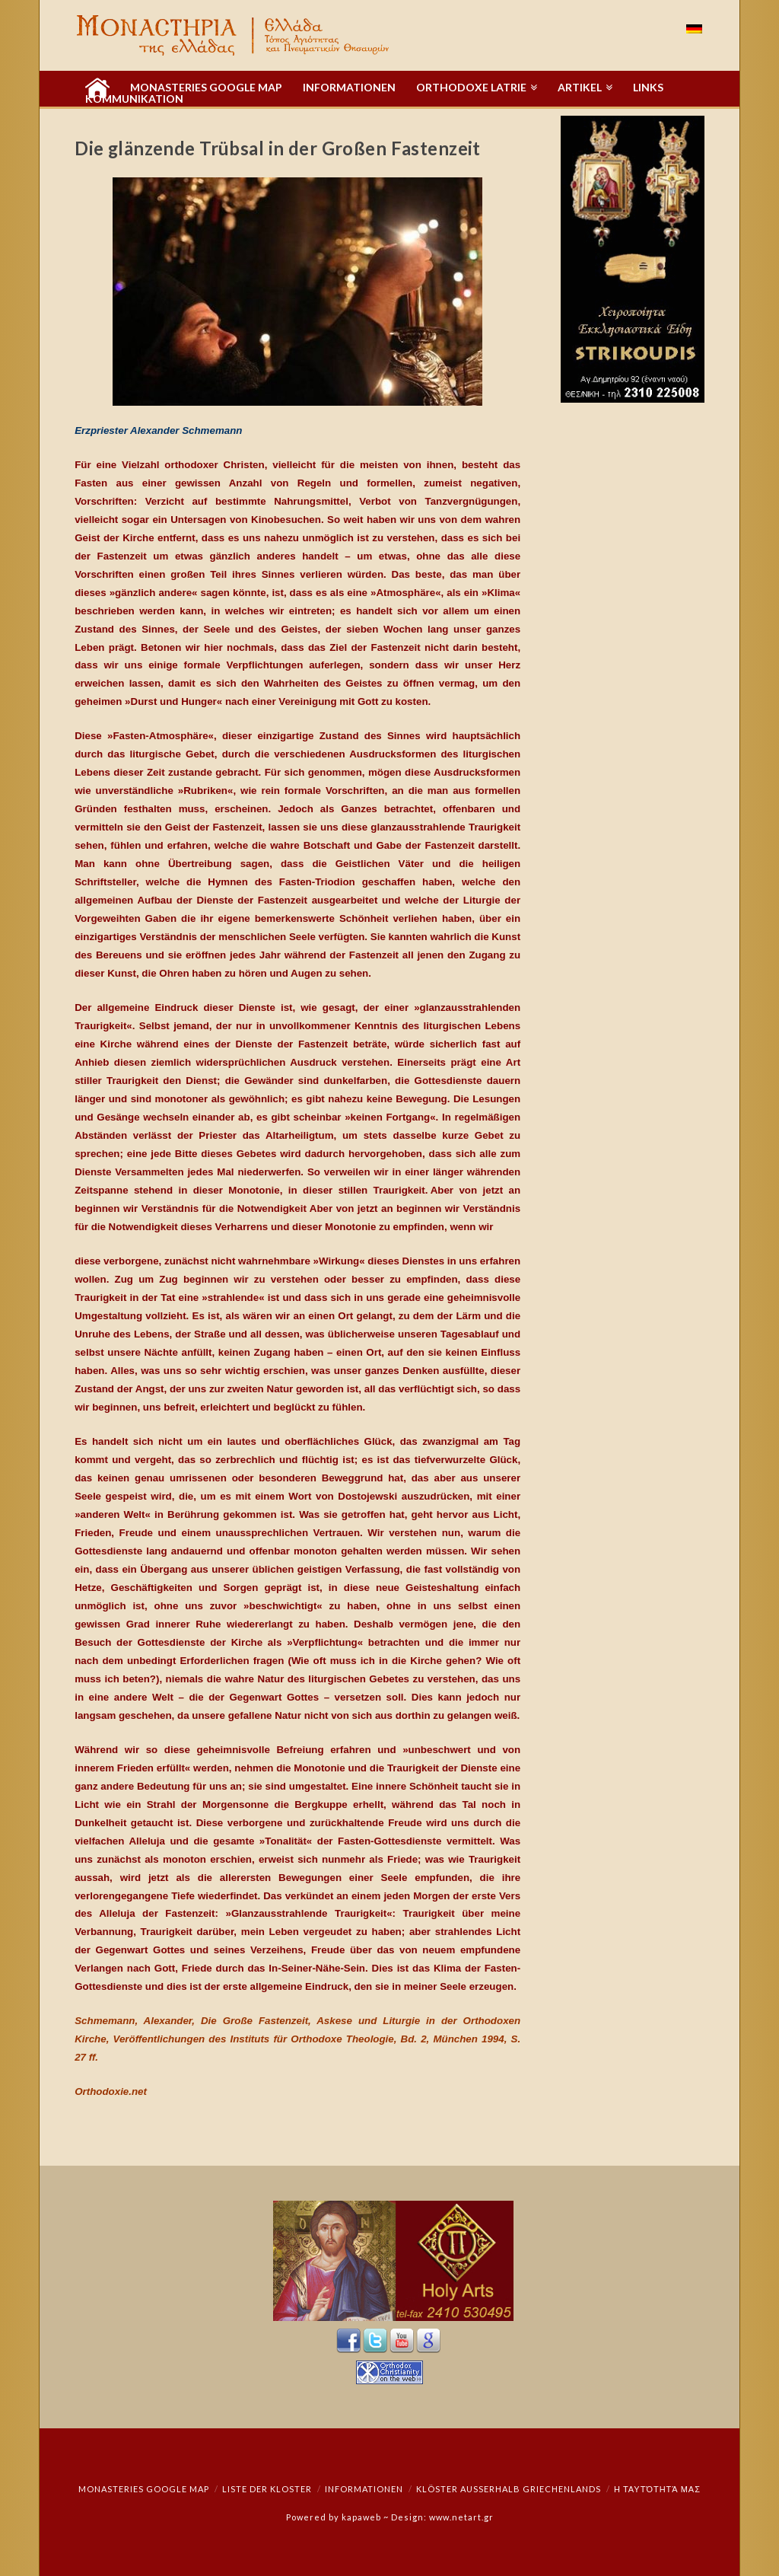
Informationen (364, 2489)
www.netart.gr (461, 2517)
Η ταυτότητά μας (657, 2489)
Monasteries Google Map (143, 2489)
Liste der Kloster (267, 2489)
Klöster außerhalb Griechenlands (508, 2489)
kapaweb (361, 2517)
